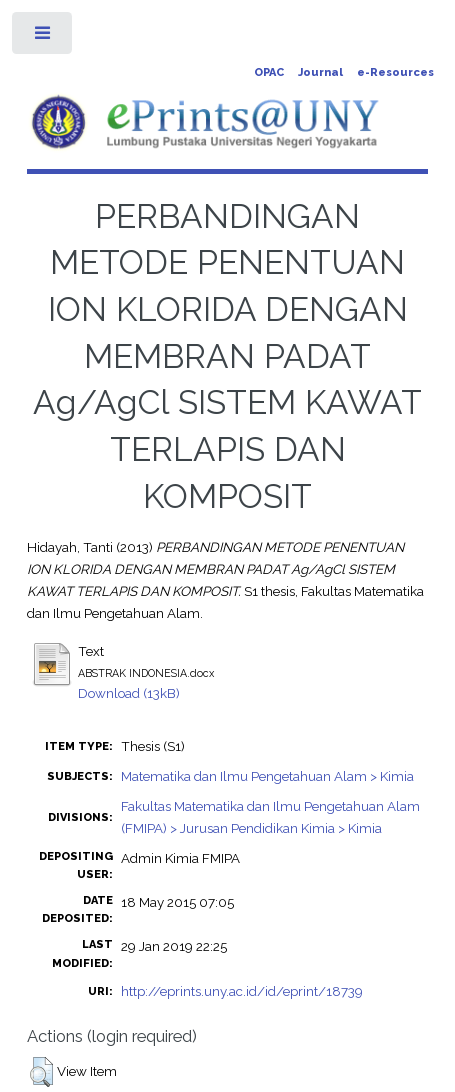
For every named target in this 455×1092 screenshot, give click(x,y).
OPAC (269, 72)
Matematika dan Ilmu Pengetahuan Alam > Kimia (267, 776)
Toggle (43, 37)
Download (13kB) (129, 693)
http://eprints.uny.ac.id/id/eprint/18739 (242, 991)
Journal (320, 72)
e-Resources (395, 72)
